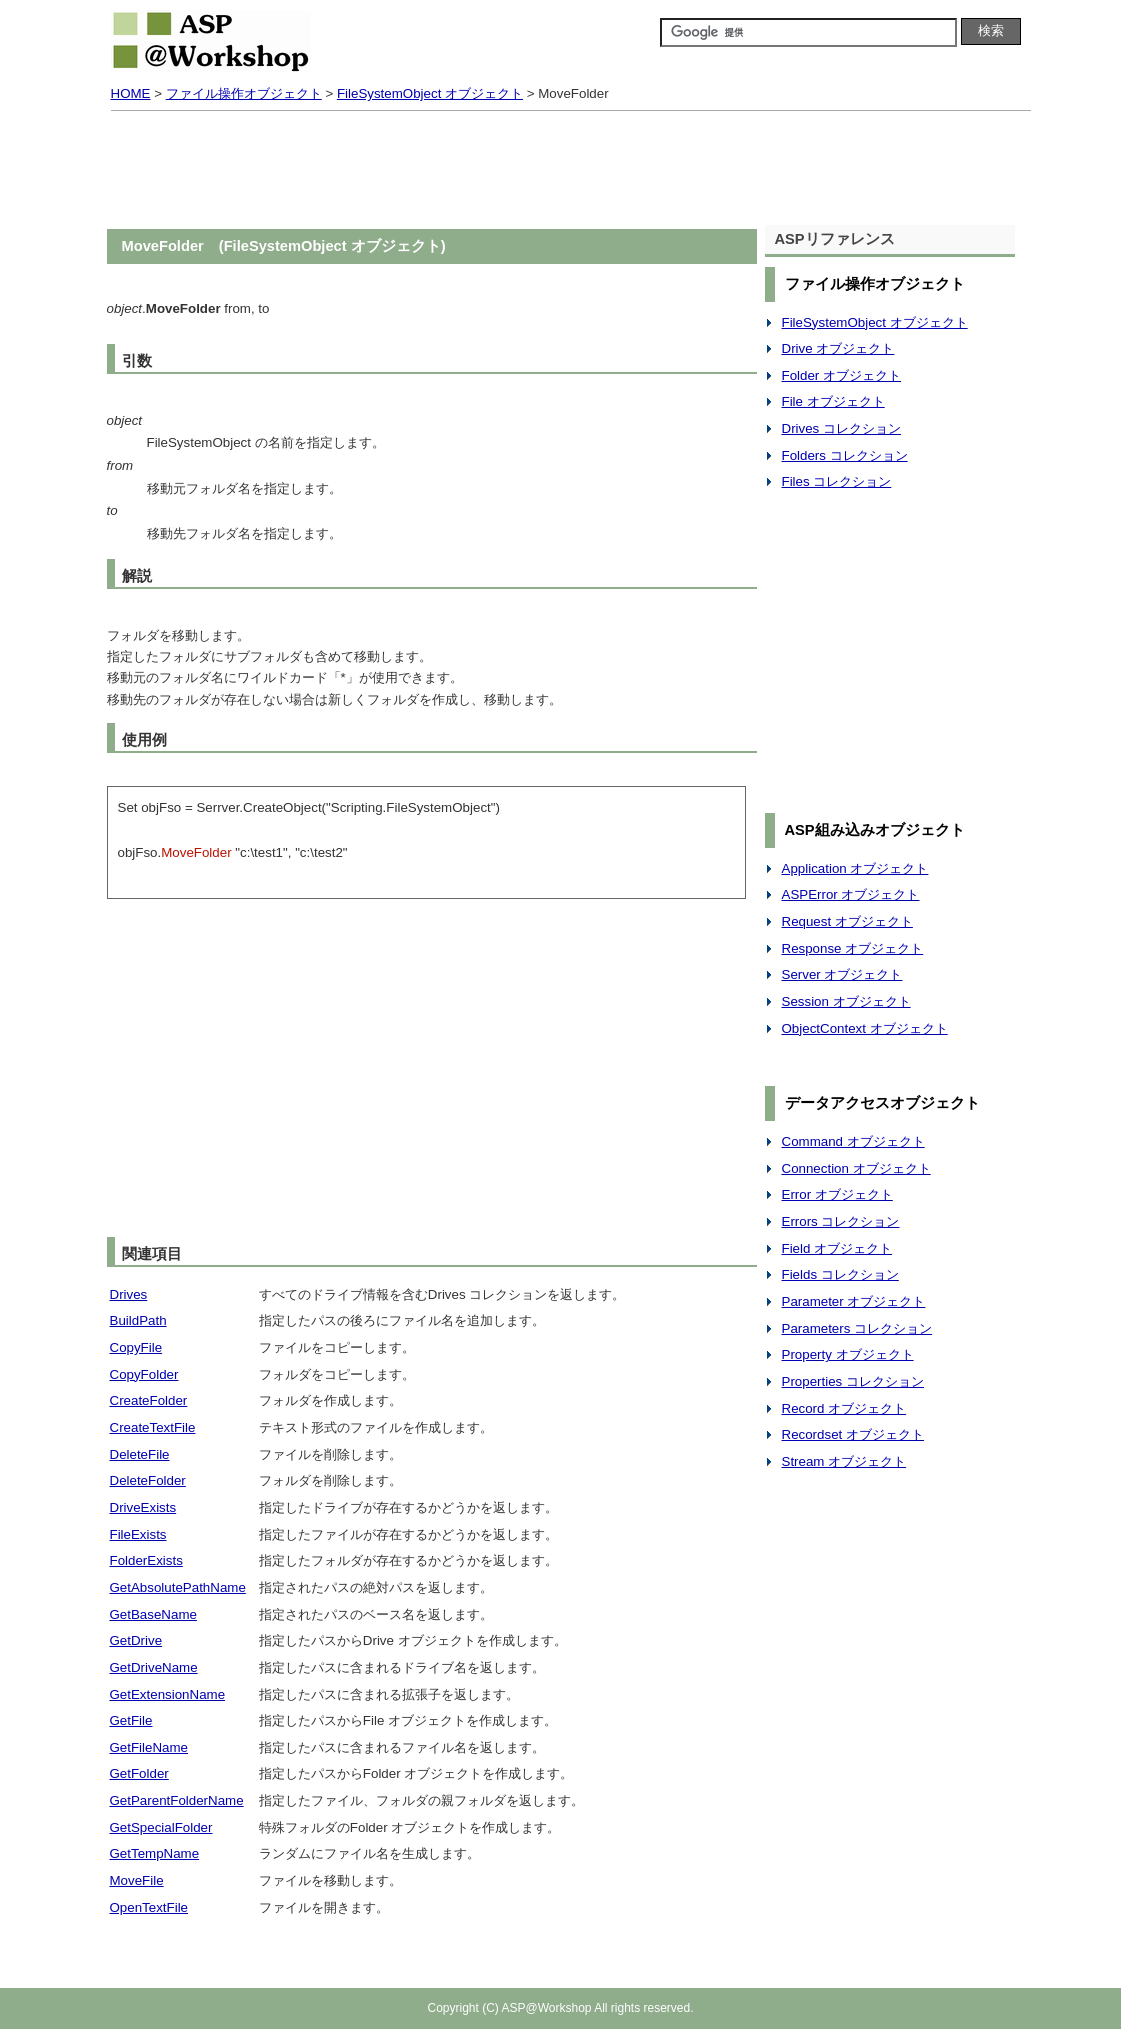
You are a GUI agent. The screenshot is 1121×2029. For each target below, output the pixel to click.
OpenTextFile (149, 1907)
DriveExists (143, 1507)
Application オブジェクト (855, 868)
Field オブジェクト (837, 1248)
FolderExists (146, 1560)
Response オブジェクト (853, 948)
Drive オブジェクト (838, 348)
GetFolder (139, 1773)
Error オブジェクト (837, 1194)
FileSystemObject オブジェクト (430, 93)
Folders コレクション (845, 455)
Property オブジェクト (848, 1354)
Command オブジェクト (853, 1141)
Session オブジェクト (846, 1001)
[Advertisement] (561, 172)
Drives (129, 1294)
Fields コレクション (840, 1274)
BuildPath (138, 1320)
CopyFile (136, 1347)
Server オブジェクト (842, 974)
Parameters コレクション (857, 1328)
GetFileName (149, 1747)
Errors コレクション (841, 1221)
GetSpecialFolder (161, 1827)
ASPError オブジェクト (851, 894)
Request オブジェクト (847, 921)
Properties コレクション (853, 1381)
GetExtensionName (168, 1694)
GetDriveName (154, 1667)
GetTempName (155, 1853)
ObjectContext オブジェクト (865, 1028)
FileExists (138, 1534)
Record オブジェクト (844, 1408)
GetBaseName (153, 1614)
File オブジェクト (833, 401)
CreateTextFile (153, 1427)
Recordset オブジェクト (853, 1434)
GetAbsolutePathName (178, 1587)
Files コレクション (837, 481)
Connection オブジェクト (856, 1168)
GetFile (131, 1720)
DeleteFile (140, 1454)
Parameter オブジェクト (854, 1301)
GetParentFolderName (177, 1800)
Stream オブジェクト (844, 1461)
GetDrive (136, 1640)
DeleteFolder (148, 1480)
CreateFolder (149, 1400)
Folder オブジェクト (841, 375)
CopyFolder (144, 1374)
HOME (131, 93)
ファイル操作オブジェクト (244, 93)
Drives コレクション (841, 428)
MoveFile (137, 1880)
